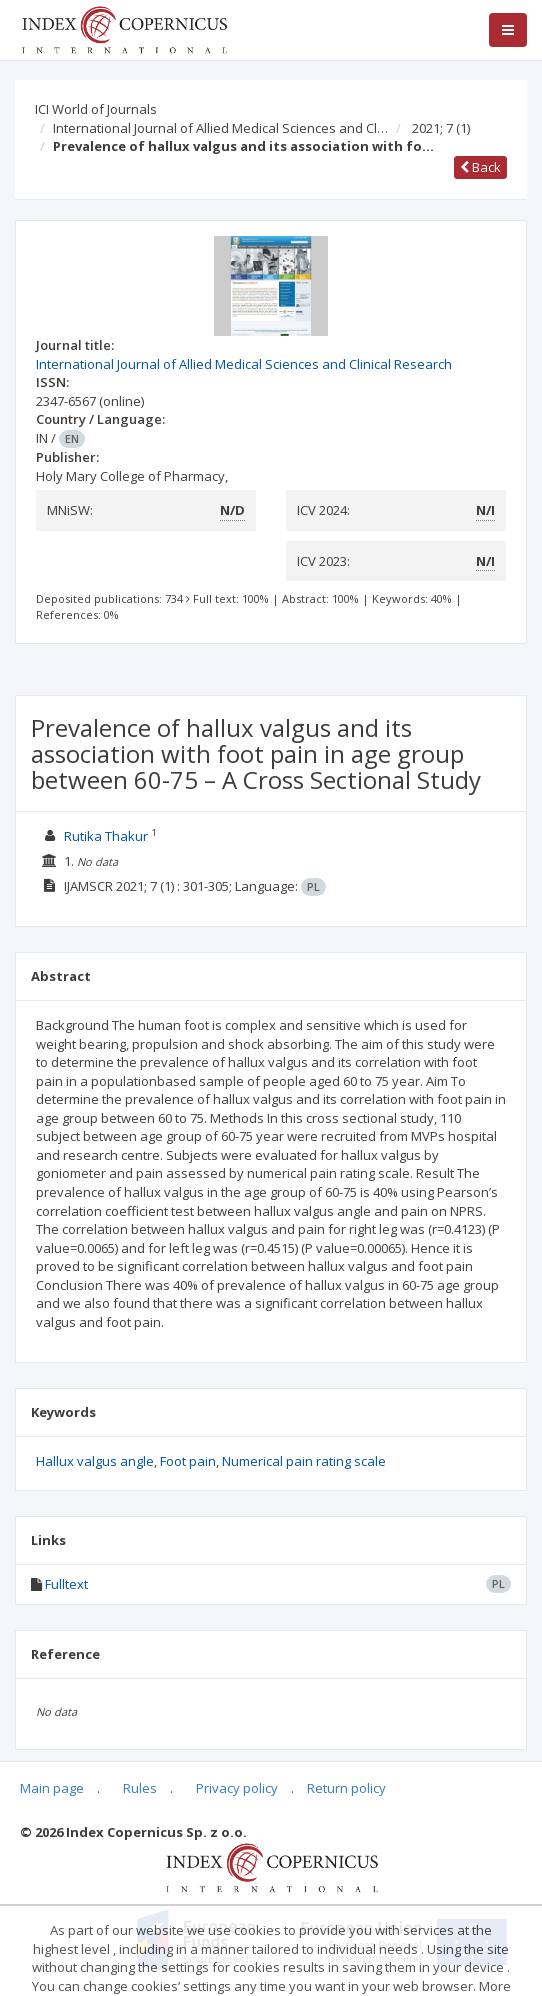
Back (480, 167)
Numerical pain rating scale (304, 1461)
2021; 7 (441, 128)
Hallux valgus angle (95, 1461)
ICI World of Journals (96, 109)
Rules (140, 1788)
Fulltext (66, 1584)
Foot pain (188, 1461)
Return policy (346, 1788)
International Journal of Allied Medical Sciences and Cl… (220, 128)
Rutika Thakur (106, 836)
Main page (52, 1788)
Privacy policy (237, 1788)
